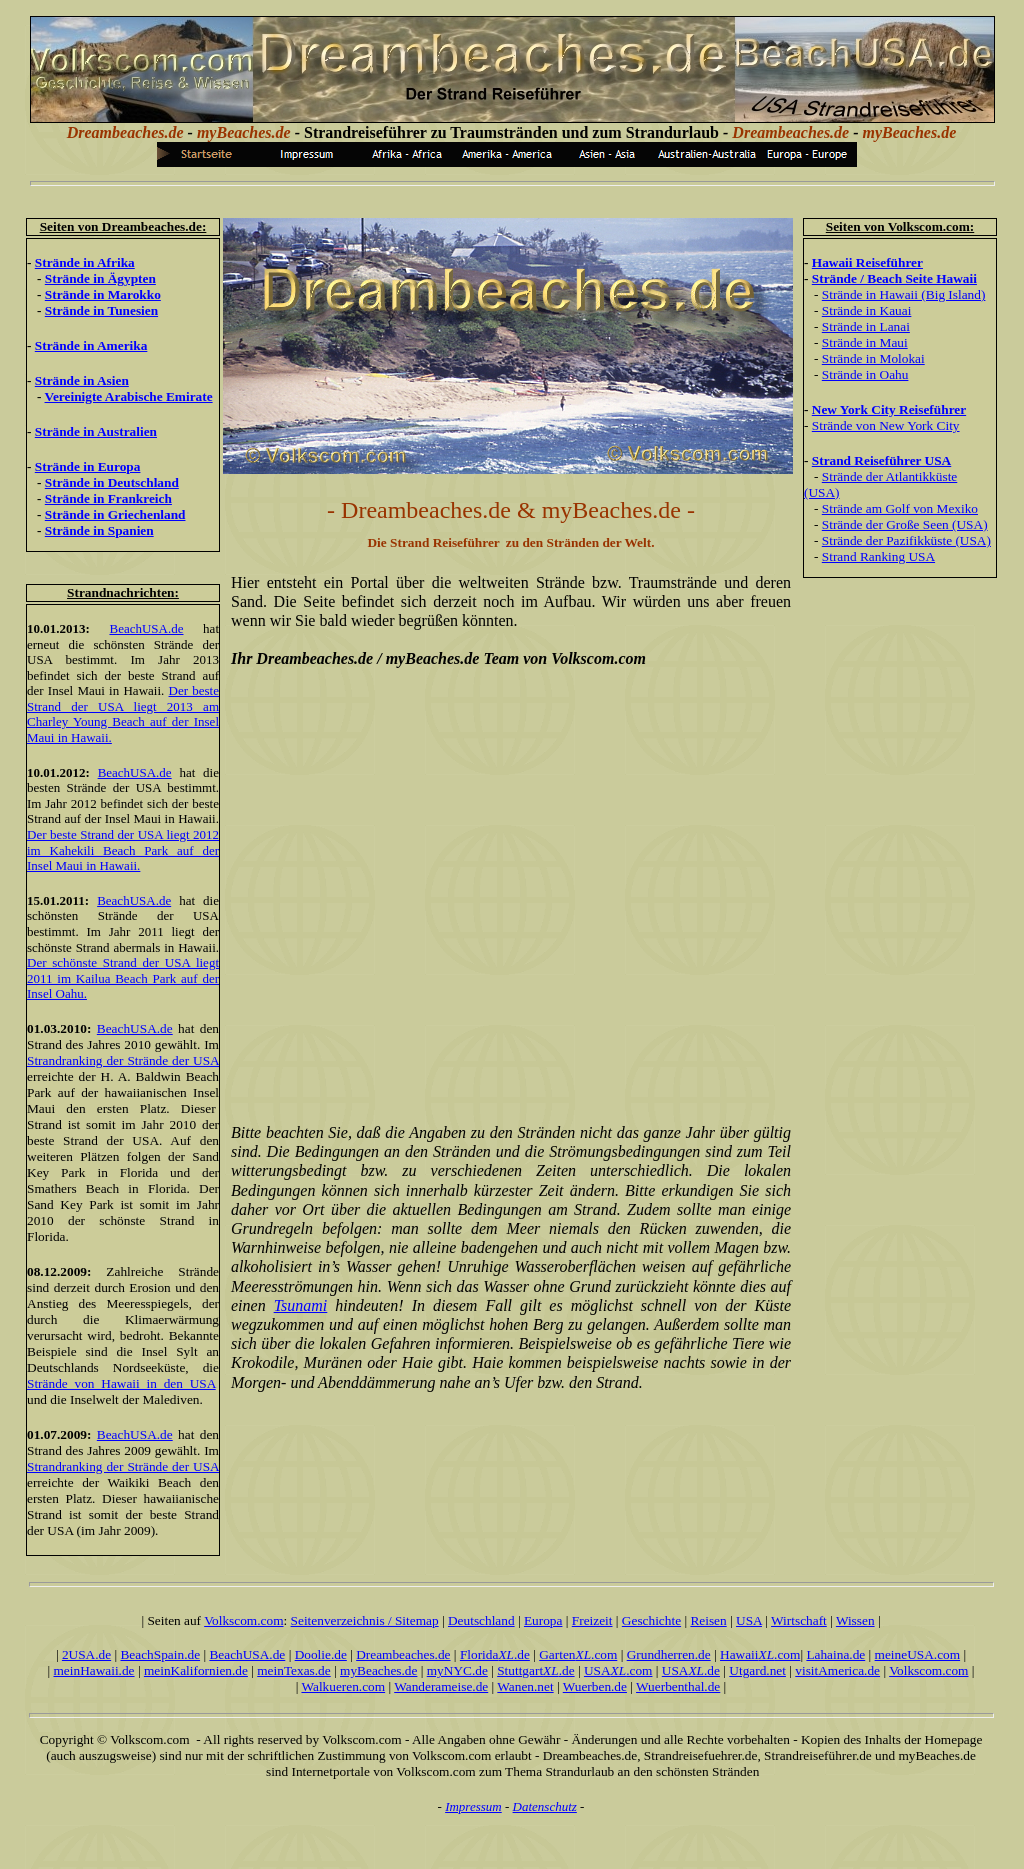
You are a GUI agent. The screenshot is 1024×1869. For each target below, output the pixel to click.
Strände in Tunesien (101, 310)
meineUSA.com (918, 1654)
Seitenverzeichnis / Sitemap (365, 1620)
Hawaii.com (760, 1654)
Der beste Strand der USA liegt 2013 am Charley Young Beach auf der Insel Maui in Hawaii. (123, 714)
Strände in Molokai (873, 358)
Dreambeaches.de (403, 1654)
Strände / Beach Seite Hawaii (894, 278)
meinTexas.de (293, 1670)
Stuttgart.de (535, 1670)
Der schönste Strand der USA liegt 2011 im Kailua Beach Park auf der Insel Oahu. (123, 978)
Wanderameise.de (441, 1686)
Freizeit (592, 1620)
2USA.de (86, 1654)
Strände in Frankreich (108, 498)
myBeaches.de (378, 1670)
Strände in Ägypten (100, 278)
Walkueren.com (343, 1686)
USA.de (691, 1670)
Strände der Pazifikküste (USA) (906, 540)
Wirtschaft (799, 1620)
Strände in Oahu (865, 374)
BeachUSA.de (146, 628)
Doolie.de (321, 1654)
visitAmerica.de (837, 1670)
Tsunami (301, 1305)
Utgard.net (757, 1670)
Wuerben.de (595, 1686)
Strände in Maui (865, 342)
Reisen (708, 1620)
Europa (543, 1620)
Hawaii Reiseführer (867, 262)
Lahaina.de (835, 1654)
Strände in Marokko (103, 294)
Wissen (855, 1620)
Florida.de (495, 1654)
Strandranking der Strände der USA (123, 1060)
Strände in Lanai (866, 326)
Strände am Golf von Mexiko (900, 508)
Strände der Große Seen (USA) (905, 524)
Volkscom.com (243, 1620)
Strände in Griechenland (115, 514)
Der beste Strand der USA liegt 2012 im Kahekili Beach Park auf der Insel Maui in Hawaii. (123, 850)
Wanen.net (525, 1686)
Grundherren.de (669, 1654)
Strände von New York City (886, 425)
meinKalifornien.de (196, 1670)
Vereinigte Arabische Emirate (129, 396)
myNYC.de (457, 1670)
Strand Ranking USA (878, 556)
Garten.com (578, 1654)
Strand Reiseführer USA (881, 460)
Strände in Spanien (99, 530)
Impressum (473, 1806)
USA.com (618, 1670)
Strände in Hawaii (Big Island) (904, 294)
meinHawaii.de (93, 1670)
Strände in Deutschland (112, 482)
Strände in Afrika (85, 262)
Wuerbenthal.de (678, 1686)
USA (749, 1620)
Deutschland (481, 1620)
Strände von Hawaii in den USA (121, 1383)
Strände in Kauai (867, 310)
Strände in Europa (88, 466)
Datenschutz (545, 1806)
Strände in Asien (82, 380)
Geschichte (651, 1620)
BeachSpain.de (160, 1654)
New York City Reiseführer (889, 409)
